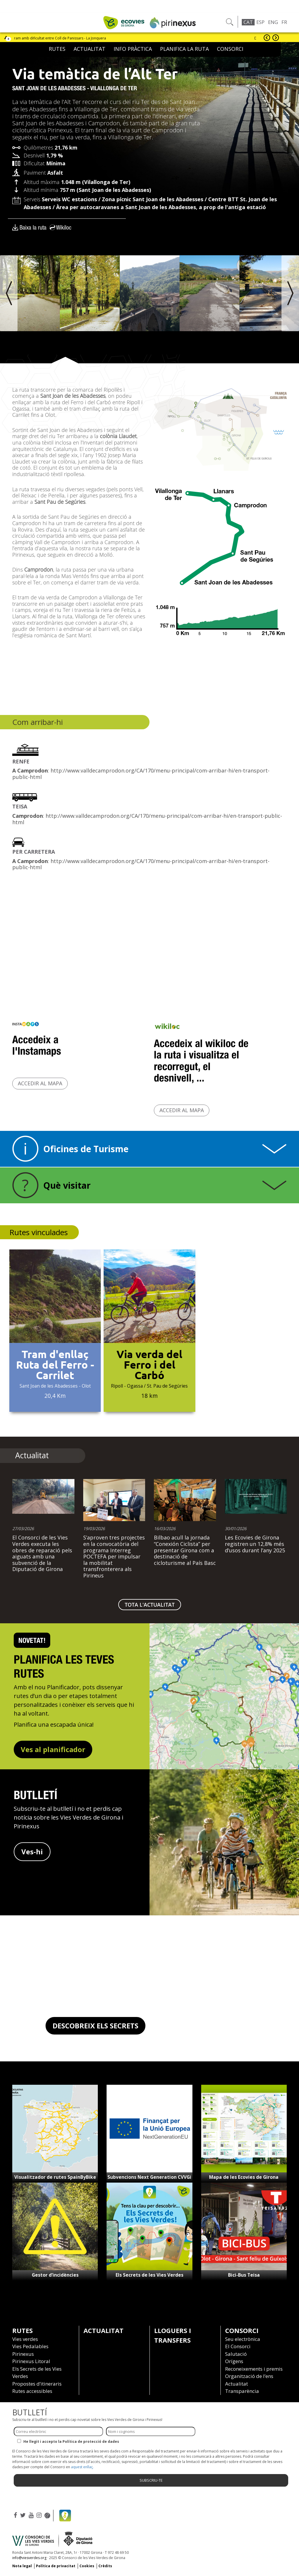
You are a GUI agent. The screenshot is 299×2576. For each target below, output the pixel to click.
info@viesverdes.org (29, 2557)
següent (275, 37)
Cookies (86, 2565)
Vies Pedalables (30, 2346)
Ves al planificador (53, 1749)
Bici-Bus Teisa (244, 2275)
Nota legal (22, 2565)
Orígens (234, 2361)
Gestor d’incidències (55, 2275)
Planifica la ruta (184, 48)
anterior (267, 37)
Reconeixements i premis (254, 2368)
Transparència (242, 2391)
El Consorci (238, 2346)
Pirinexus (23, 2354)
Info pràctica (133, 48)
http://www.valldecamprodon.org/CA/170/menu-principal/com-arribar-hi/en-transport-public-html (141, 773)
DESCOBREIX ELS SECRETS (95, 2025)
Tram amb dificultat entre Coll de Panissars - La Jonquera (61, 38)
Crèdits (105, 2565)
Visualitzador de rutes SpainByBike (55, 2177)
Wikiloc (64, 227)
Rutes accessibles (32, 2391)
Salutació (236, 2354)
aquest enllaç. (82, 2466)
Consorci (230, 48)
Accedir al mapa (40, 1083)
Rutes (57, 48)
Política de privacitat (55, 2565)
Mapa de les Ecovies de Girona (244, 2177)
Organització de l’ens (249, 2376)
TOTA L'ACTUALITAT (150, 1604)
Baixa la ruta (33, 227)
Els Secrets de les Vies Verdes (149, 2275)
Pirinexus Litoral (31, 2361)
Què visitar (67, 1185)
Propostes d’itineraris (37, 2383)
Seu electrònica (242, 2339)
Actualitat (89, 48)
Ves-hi (32, 1851)
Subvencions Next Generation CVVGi (149, 2177)
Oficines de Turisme (85, 1149)
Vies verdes (25, 2339)
